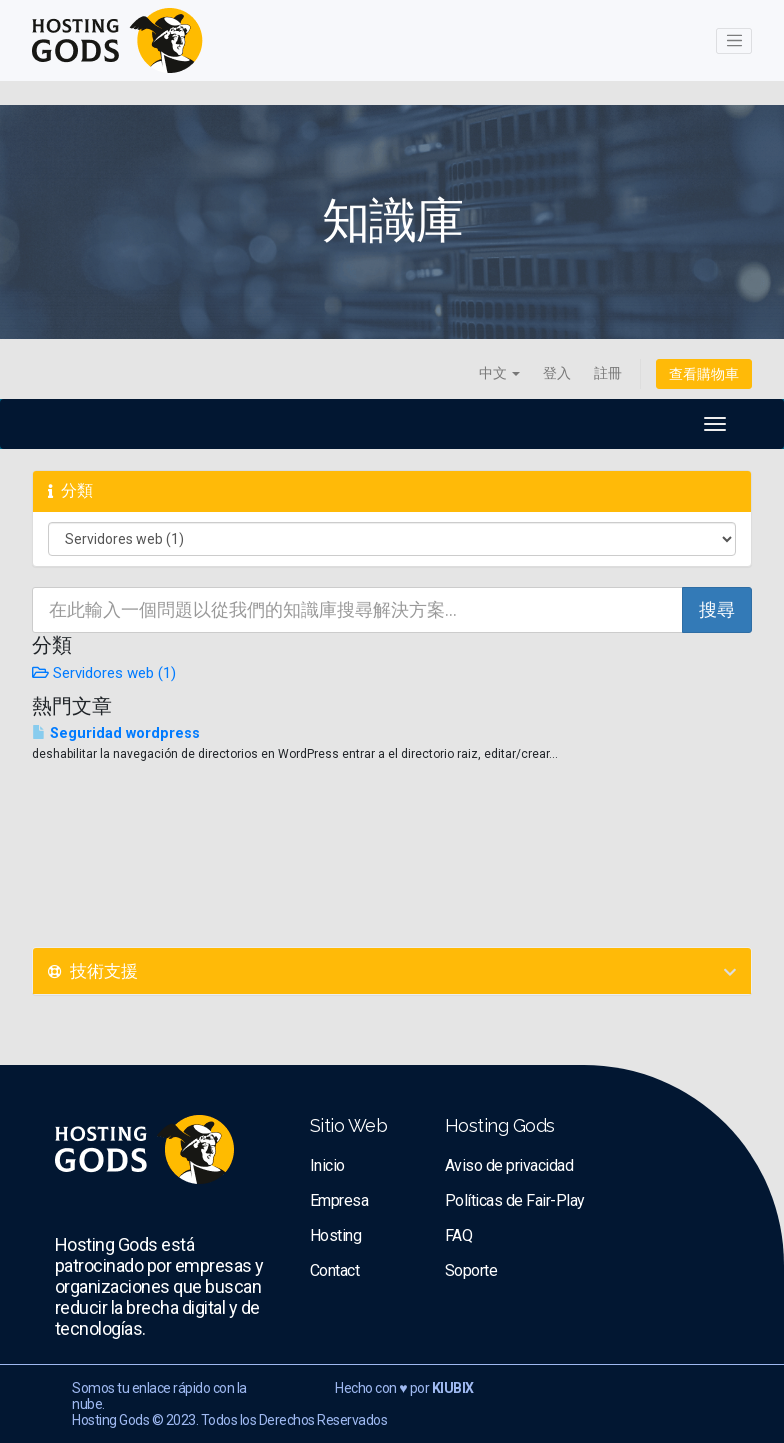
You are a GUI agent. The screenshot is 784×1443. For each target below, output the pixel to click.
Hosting (336, 1235)
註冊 (608, 373)
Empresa (339, 1200)
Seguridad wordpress (116, 733)
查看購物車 (704, 374)
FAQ (459, 1235)
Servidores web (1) (104, 673)
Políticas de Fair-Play (515, 1200)
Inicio (327, 1165)
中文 (499, 373)
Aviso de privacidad (509, 1165)
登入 (557, 373)
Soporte (471, 1270)
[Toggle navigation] (734, 41)
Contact (335, 1270)
